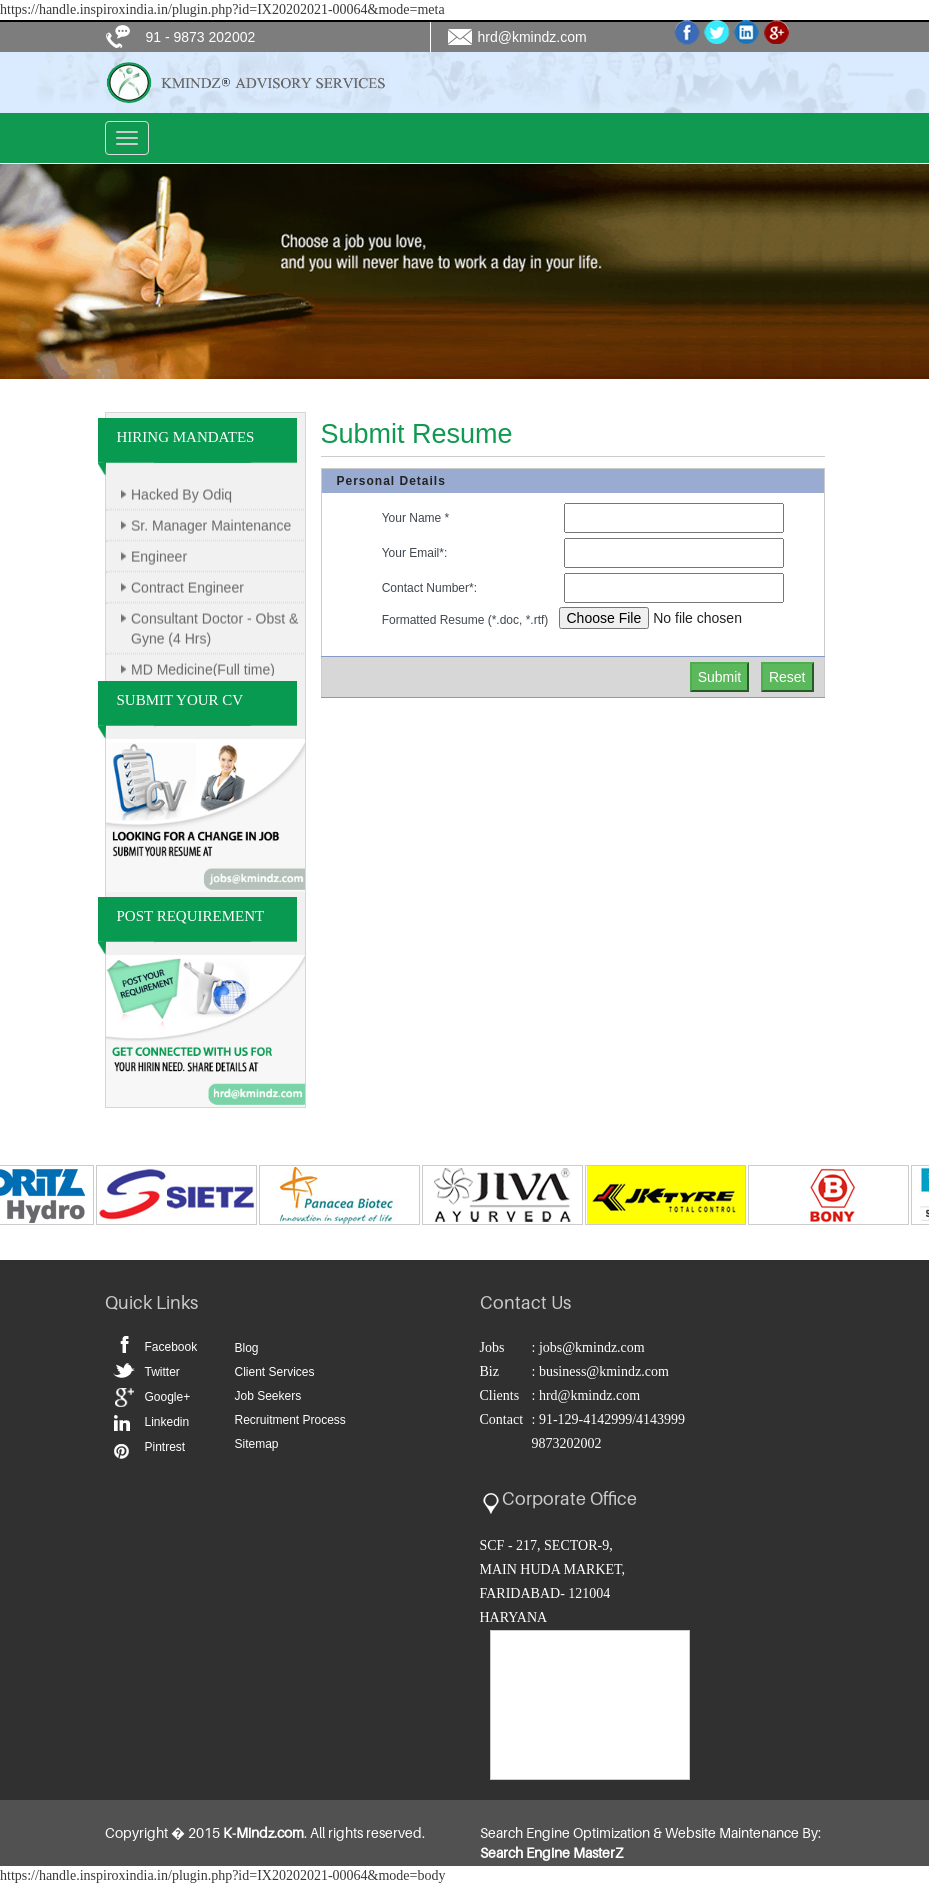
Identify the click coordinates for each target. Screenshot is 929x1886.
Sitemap (257, 1444)
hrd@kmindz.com (532, 37)
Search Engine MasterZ (551, 1852)
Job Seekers (268, 1396)
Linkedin (120, 1422)
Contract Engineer (187, 592)
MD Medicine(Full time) (203, 674)
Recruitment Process (290, 1420)
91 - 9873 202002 (201, 37)
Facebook (120, 1341)
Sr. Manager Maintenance (211, 530)
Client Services (275, 1372)
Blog (247, 1348)
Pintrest (120, 1449)
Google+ (168, 1397)
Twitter (120, 1368)
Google (120, 1395)
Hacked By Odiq (181, 499)
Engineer (159, 561)
